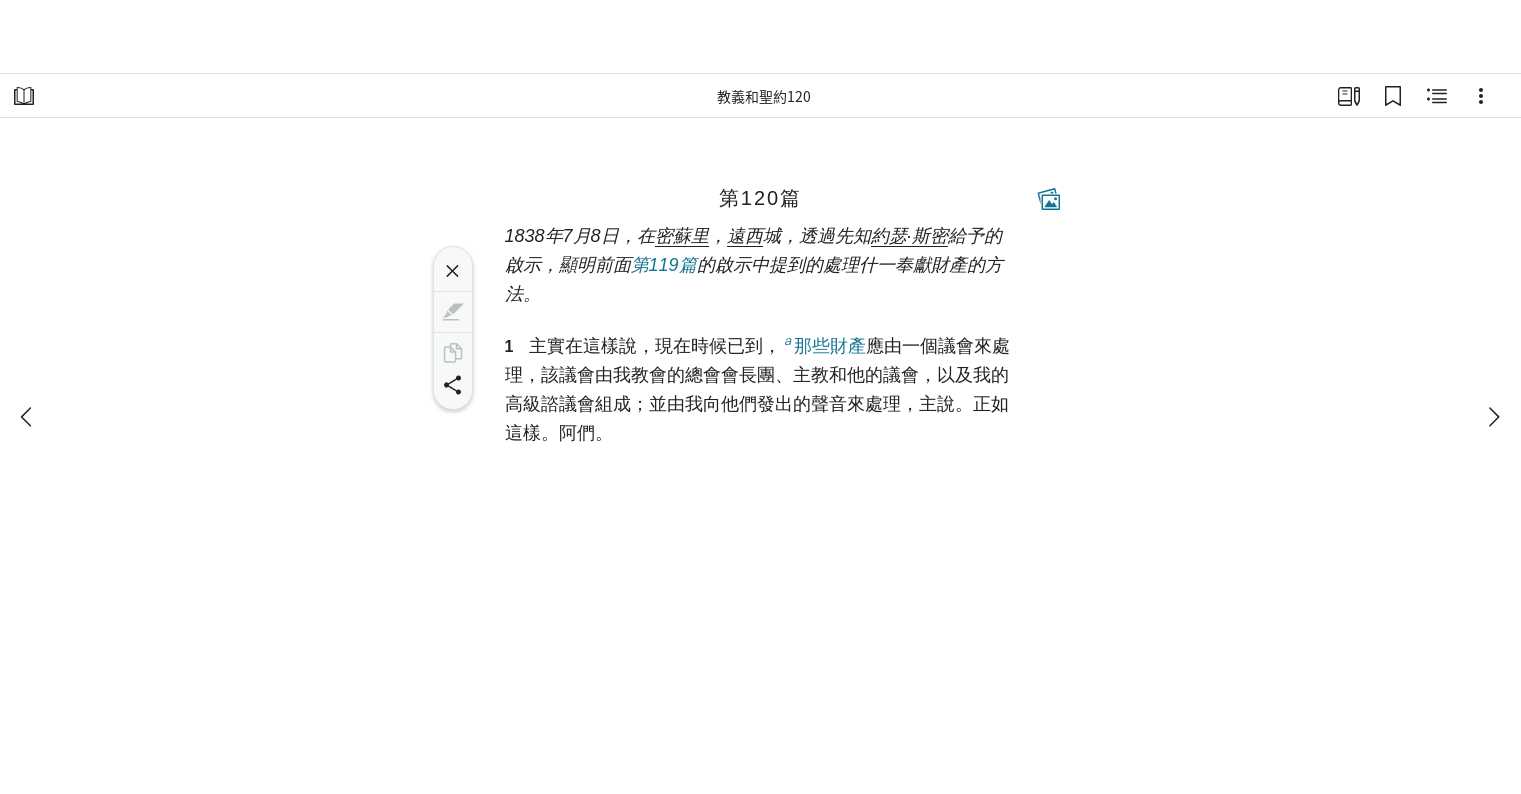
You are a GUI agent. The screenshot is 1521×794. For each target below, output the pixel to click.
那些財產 (823, 344)
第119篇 (664, 265)
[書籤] (1393, 96)
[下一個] (1493, 417)
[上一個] (28, 417)
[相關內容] (1437, 96)
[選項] (1481, 96)
